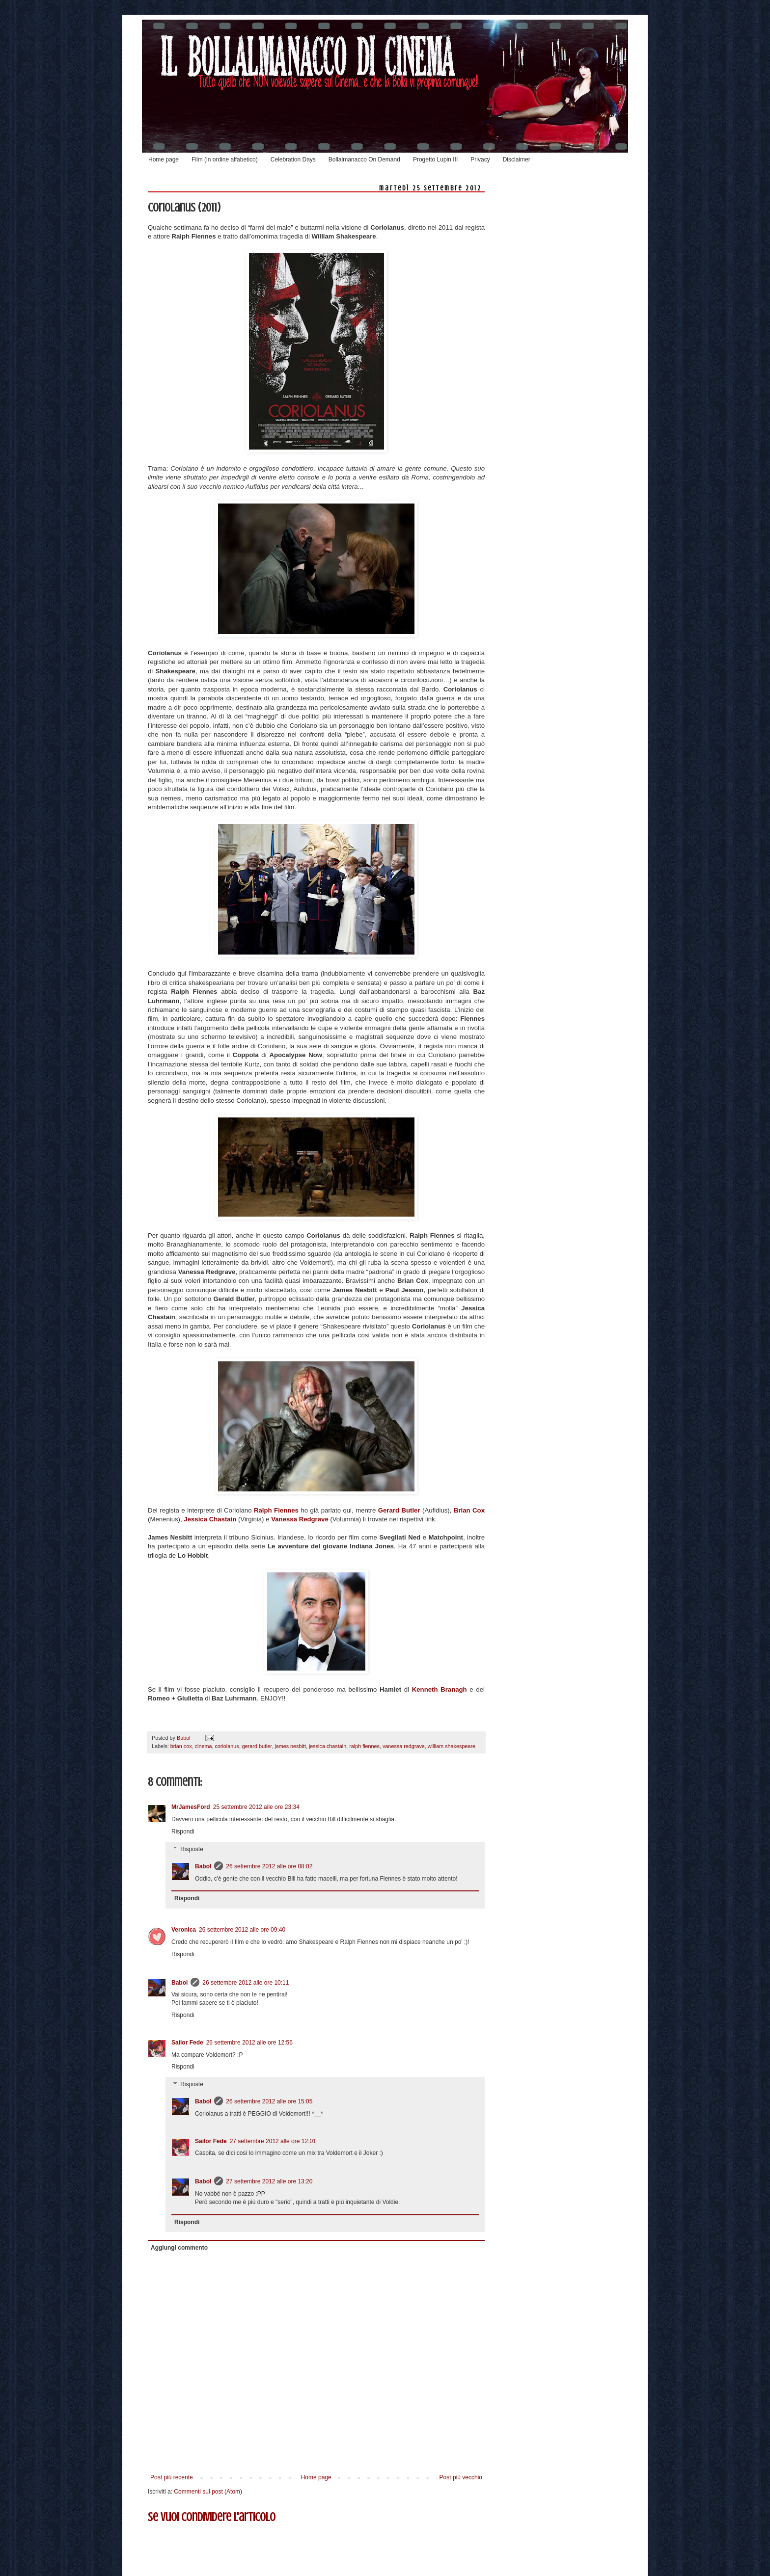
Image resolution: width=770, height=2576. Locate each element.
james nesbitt (290, 1746)
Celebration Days (293, 159)
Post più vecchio (461, 2477)
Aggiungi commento (179, 2247)
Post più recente (171, 2477)
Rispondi (182, 1831)
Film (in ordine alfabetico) (225, 159)
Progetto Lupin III (435, 159)
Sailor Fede (187, 2042)
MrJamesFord (190, 1807)
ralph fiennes (364, 1746)
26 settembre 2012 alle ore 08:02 (269, 1866)
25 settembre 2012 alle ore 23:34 (256, 1807)
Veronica (183, 1929)
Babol (203, 1866)
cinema (203, 1746)
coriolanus (227, 1746)
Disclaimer (516, 159)
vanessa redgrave (404, 1746)
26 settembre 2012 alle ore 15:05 (269, 2101)
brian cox (181, 1746)
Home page (163, 159)
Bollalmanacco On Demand (364, 159)
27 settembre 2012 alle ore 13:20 (269, 2181)
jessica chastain (327, 1746)
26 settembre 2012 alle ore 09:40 (242, 1929)
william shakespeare (451, 1746)
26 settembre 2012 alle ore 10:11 (245, 1982)
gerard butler (257, 1746)
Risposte (191, 1849)
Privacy (480, 159)
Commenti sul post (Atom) (208, 2491)
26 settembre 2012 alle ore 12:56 (249, 2042)
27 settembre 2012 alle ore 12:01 (273, 2141)
